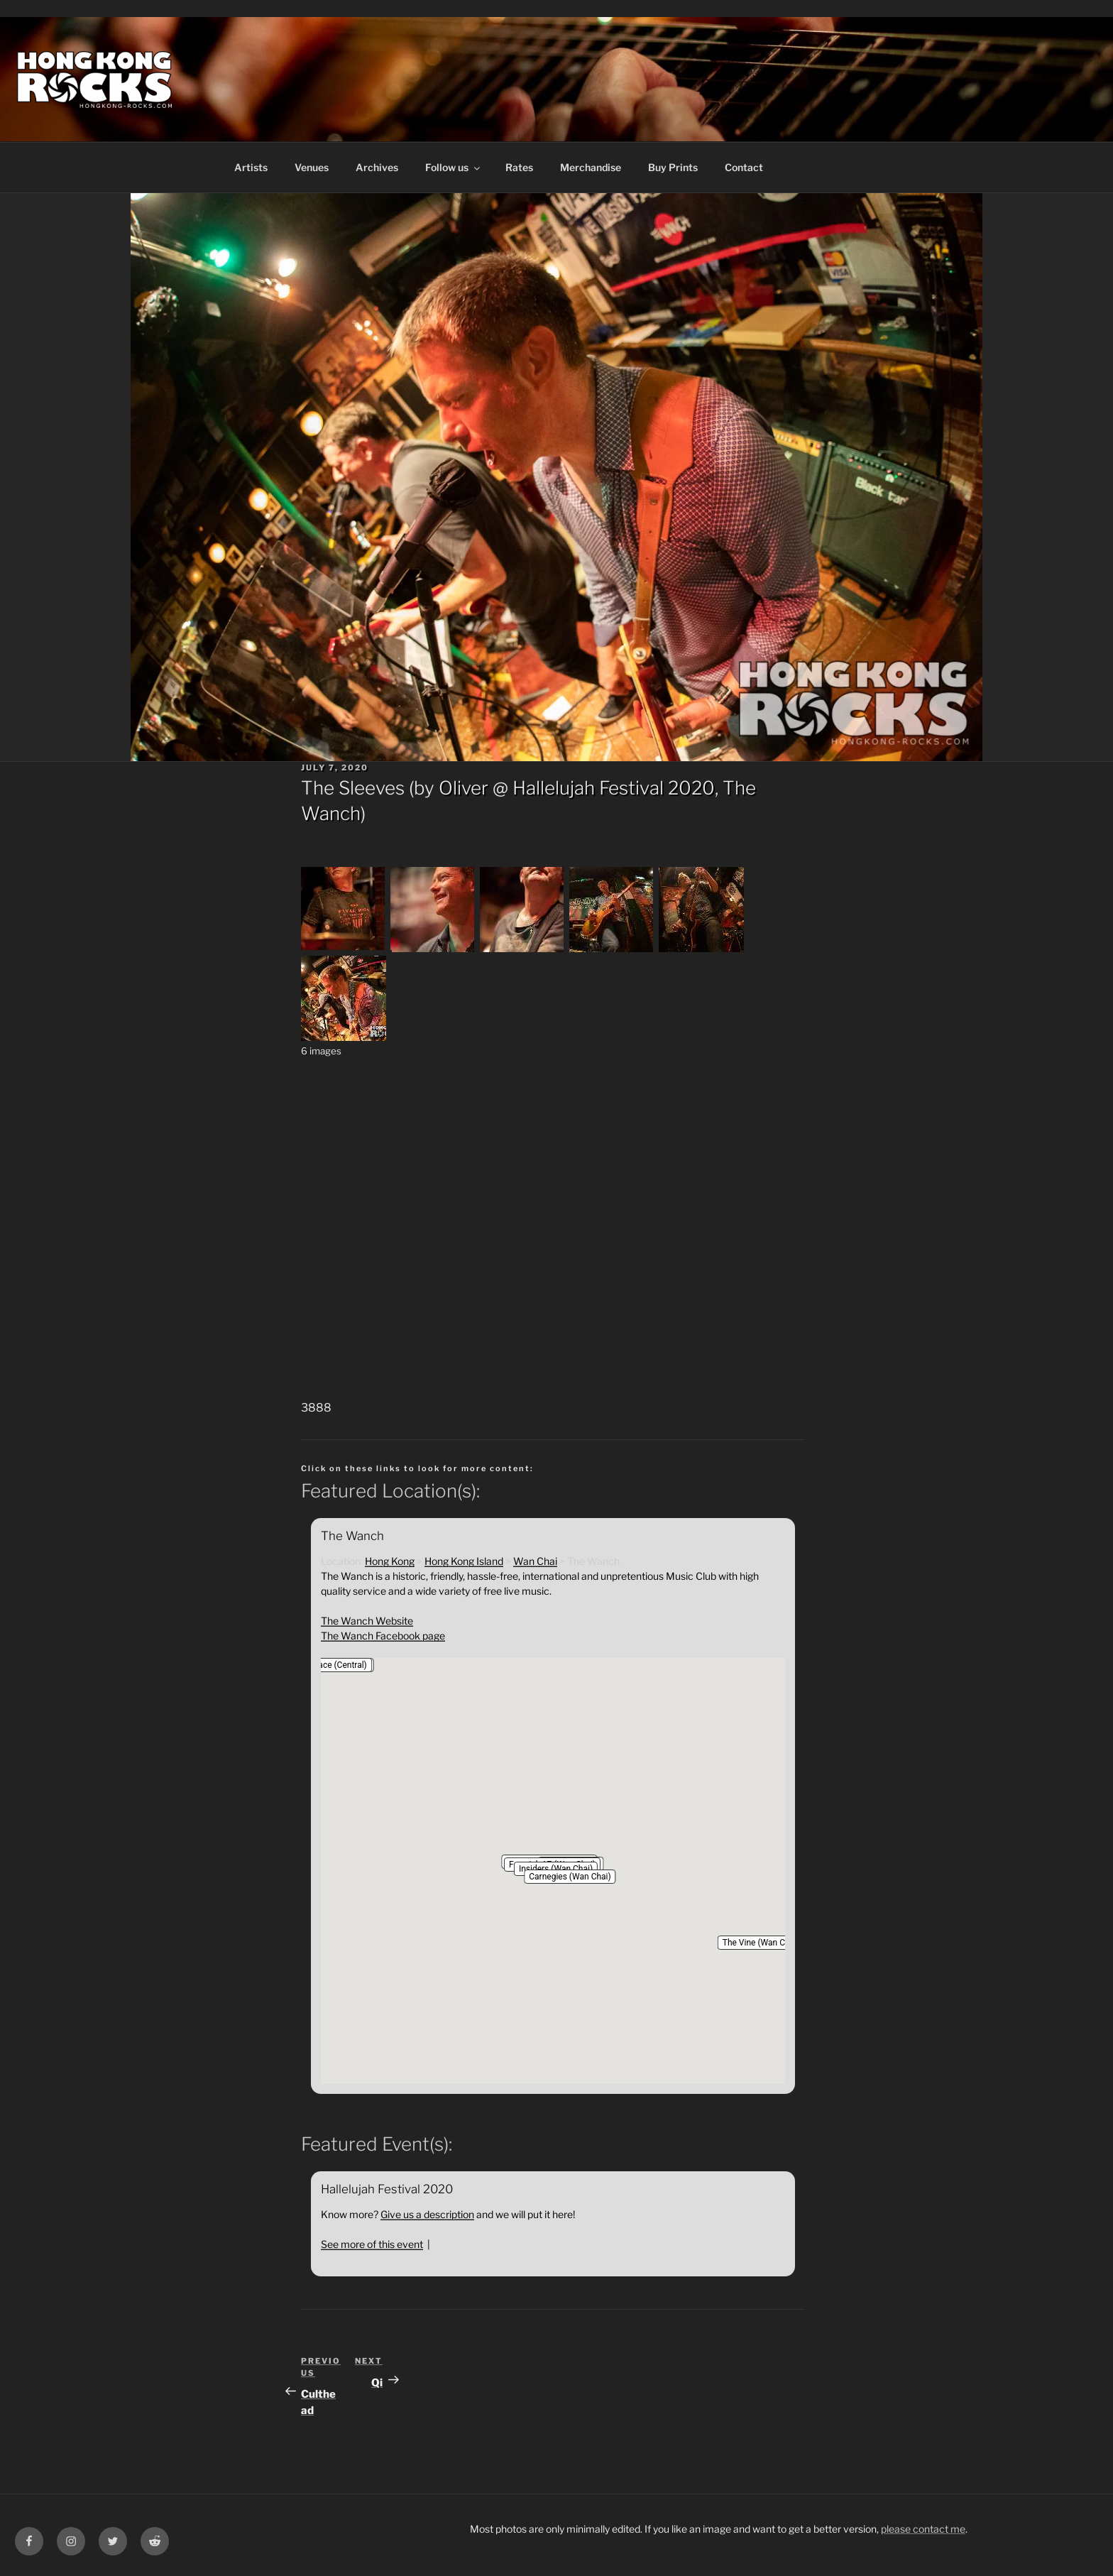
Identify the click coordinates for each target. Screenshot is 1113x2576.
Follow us (453, 167)
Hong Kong (390, 1561)
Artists (251, 167)
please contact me (923, 2529)
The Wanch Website (367, 1621)
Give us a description (427, 2214)
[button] (569, 1877)
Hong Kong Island (463, 1561)
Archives (377, 167)
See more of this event (372, 2244)
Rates (519, 167)
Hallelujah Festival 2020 (613, 788)
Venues (312, 167)
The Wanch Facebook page (383, 1636)
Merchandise (590, 167)
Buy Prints (673, 167)
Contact (744, 167)
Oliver (463, 788)
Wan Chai (535, 1561)
